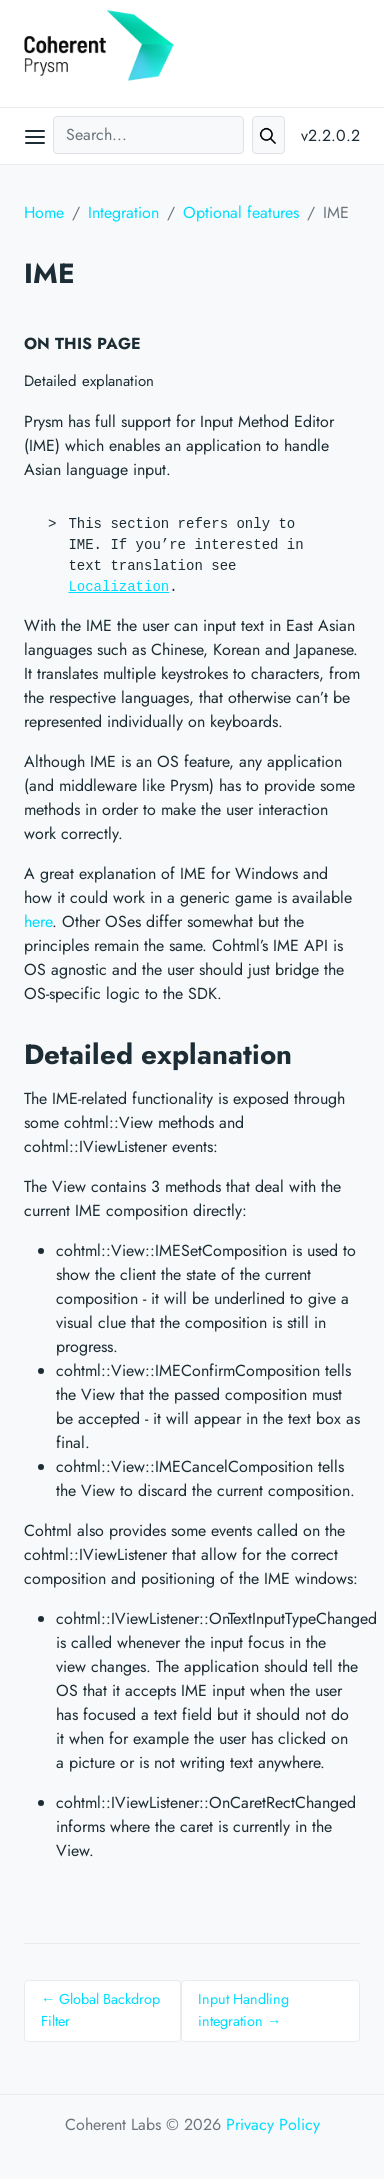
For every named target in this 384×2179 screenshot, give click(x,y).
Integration (123, 212)
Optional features (241, 212)
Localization (118, 587)
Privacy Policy (273, 2124)
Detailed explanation (89, 381)
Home (44, 212)
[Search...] (148, 135)
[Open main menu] (35, 136)
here (38, 921)
